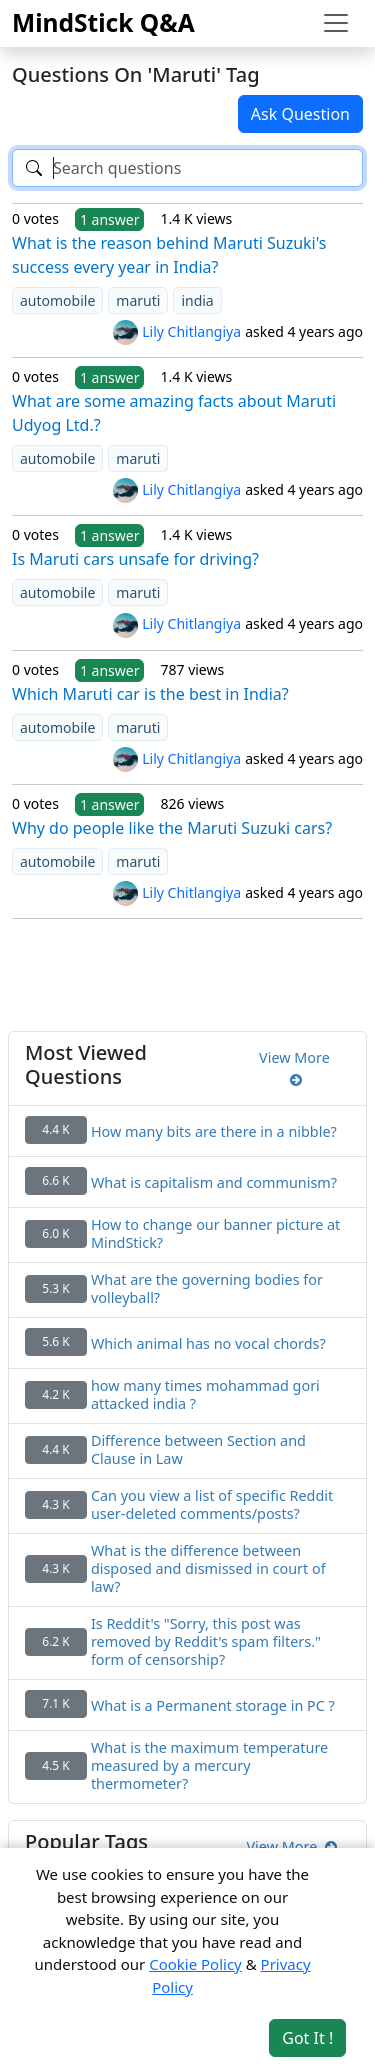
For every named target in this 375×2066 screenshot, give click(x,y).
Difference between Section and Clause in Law (198, 1450)
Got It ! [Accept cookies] (307, 2038)
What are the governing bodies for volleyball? (207, 1289)
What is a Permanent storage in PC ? (213, 1706)
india (197, 300)
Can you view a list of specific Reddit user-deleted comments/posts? (212, 1505)
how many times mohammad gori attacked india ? (205, 1395)
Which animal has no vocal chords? (208, 1344)
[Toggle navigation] (336, 23)
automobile (57, 300)
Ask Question (300, 114)
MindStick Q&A (103, 22)
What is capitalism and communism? (214, 1183)
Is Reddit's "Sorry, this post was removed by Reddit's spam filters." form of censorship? (206, 1642)
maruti (138, 300)
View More (294, 1068)
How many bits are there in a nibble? (214, 1132)
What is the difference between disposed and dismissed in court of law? (208, 1569)
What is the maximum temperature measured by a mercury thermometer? (209, 1766)
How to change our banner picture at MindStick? (215, 1234)
